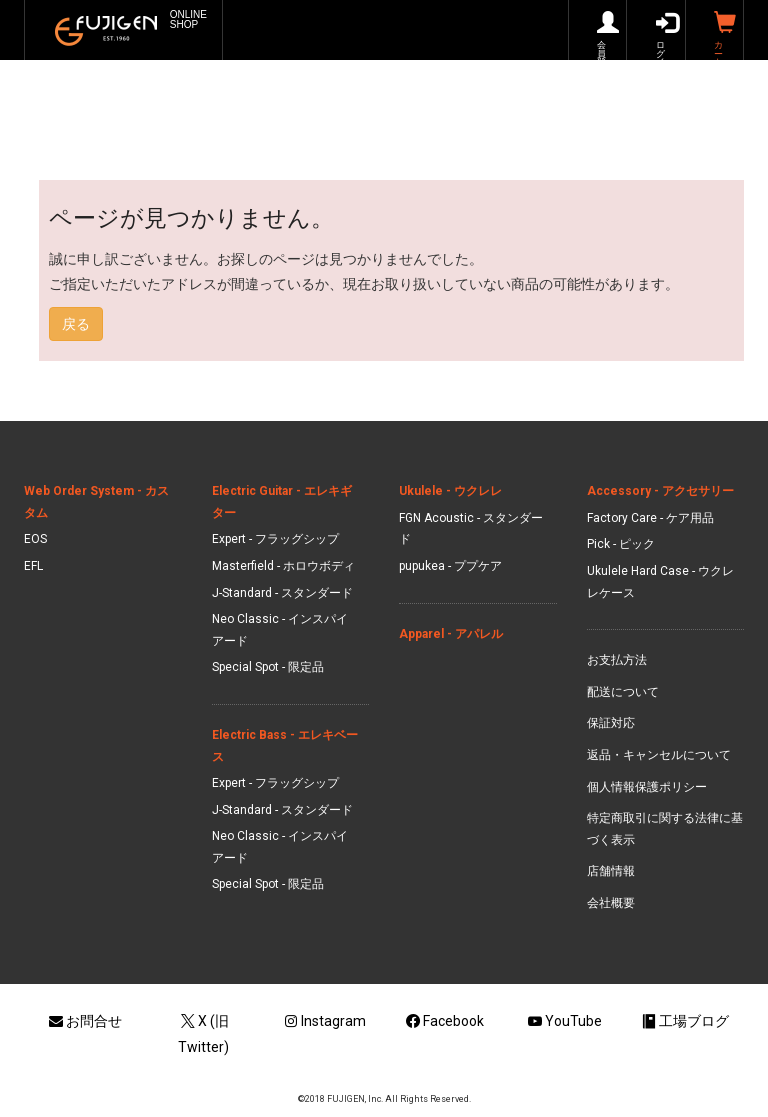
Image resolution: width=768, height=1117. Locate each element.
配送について (623, 692)
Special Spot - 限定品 (268, 667)
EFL (33, 566)
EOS (35, 539)
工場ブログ (684, 1021)
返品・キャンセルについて (659, 755)
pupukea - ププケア (450, 566)
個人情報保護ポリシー (647, 787)
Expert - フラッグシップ (275, 539)
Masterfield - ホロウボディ (283, 566)
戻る (76, 324)
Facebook (444, 1021)
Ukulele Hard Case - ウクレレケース (660, 582)
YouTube (564, 1021)
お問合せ (84, 1021)
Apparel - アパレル (451, 634)
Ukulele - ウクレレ (450, 491)
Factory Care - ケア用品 (650, 518)
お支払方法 (617, 660)
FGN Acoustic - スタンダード (471, 529)
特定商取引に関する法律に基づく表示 (665, 829)
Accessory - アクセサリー (660, 491)
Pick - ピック (621, 544)
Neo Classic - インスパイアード (280, 630)
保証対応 (611, 723)
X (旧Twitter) (203, 1033)
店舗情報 (611, 871)
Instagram (324, 1021)
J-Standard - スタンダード (282, 593)
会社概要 (611, 903)
